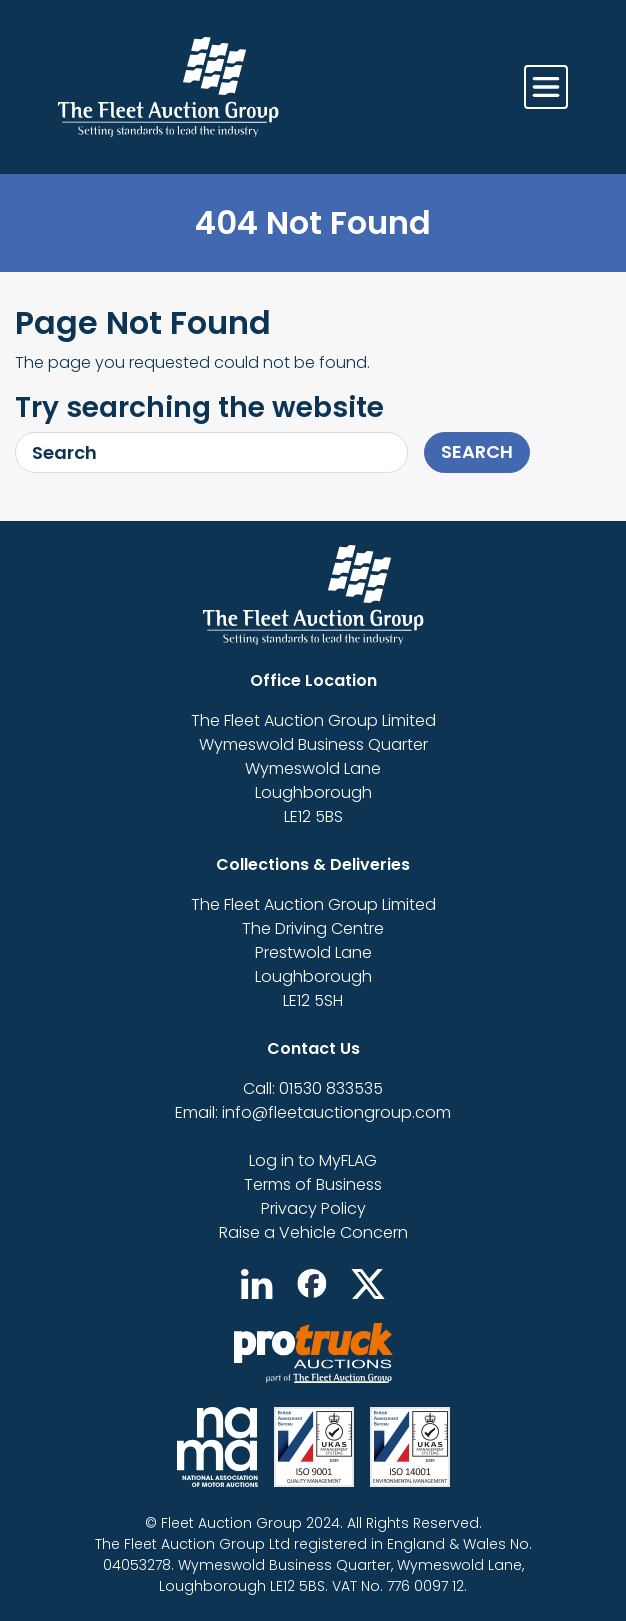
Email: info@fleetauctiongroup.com (313, 1112)
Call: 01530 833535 (313, 1088)
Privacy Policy (313, 1208)
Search (477, 451)
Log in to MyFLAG (313, 1160)
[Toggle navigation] (546, 87)
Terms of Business (313, 1184)
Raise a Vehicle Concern (313, 1232)
